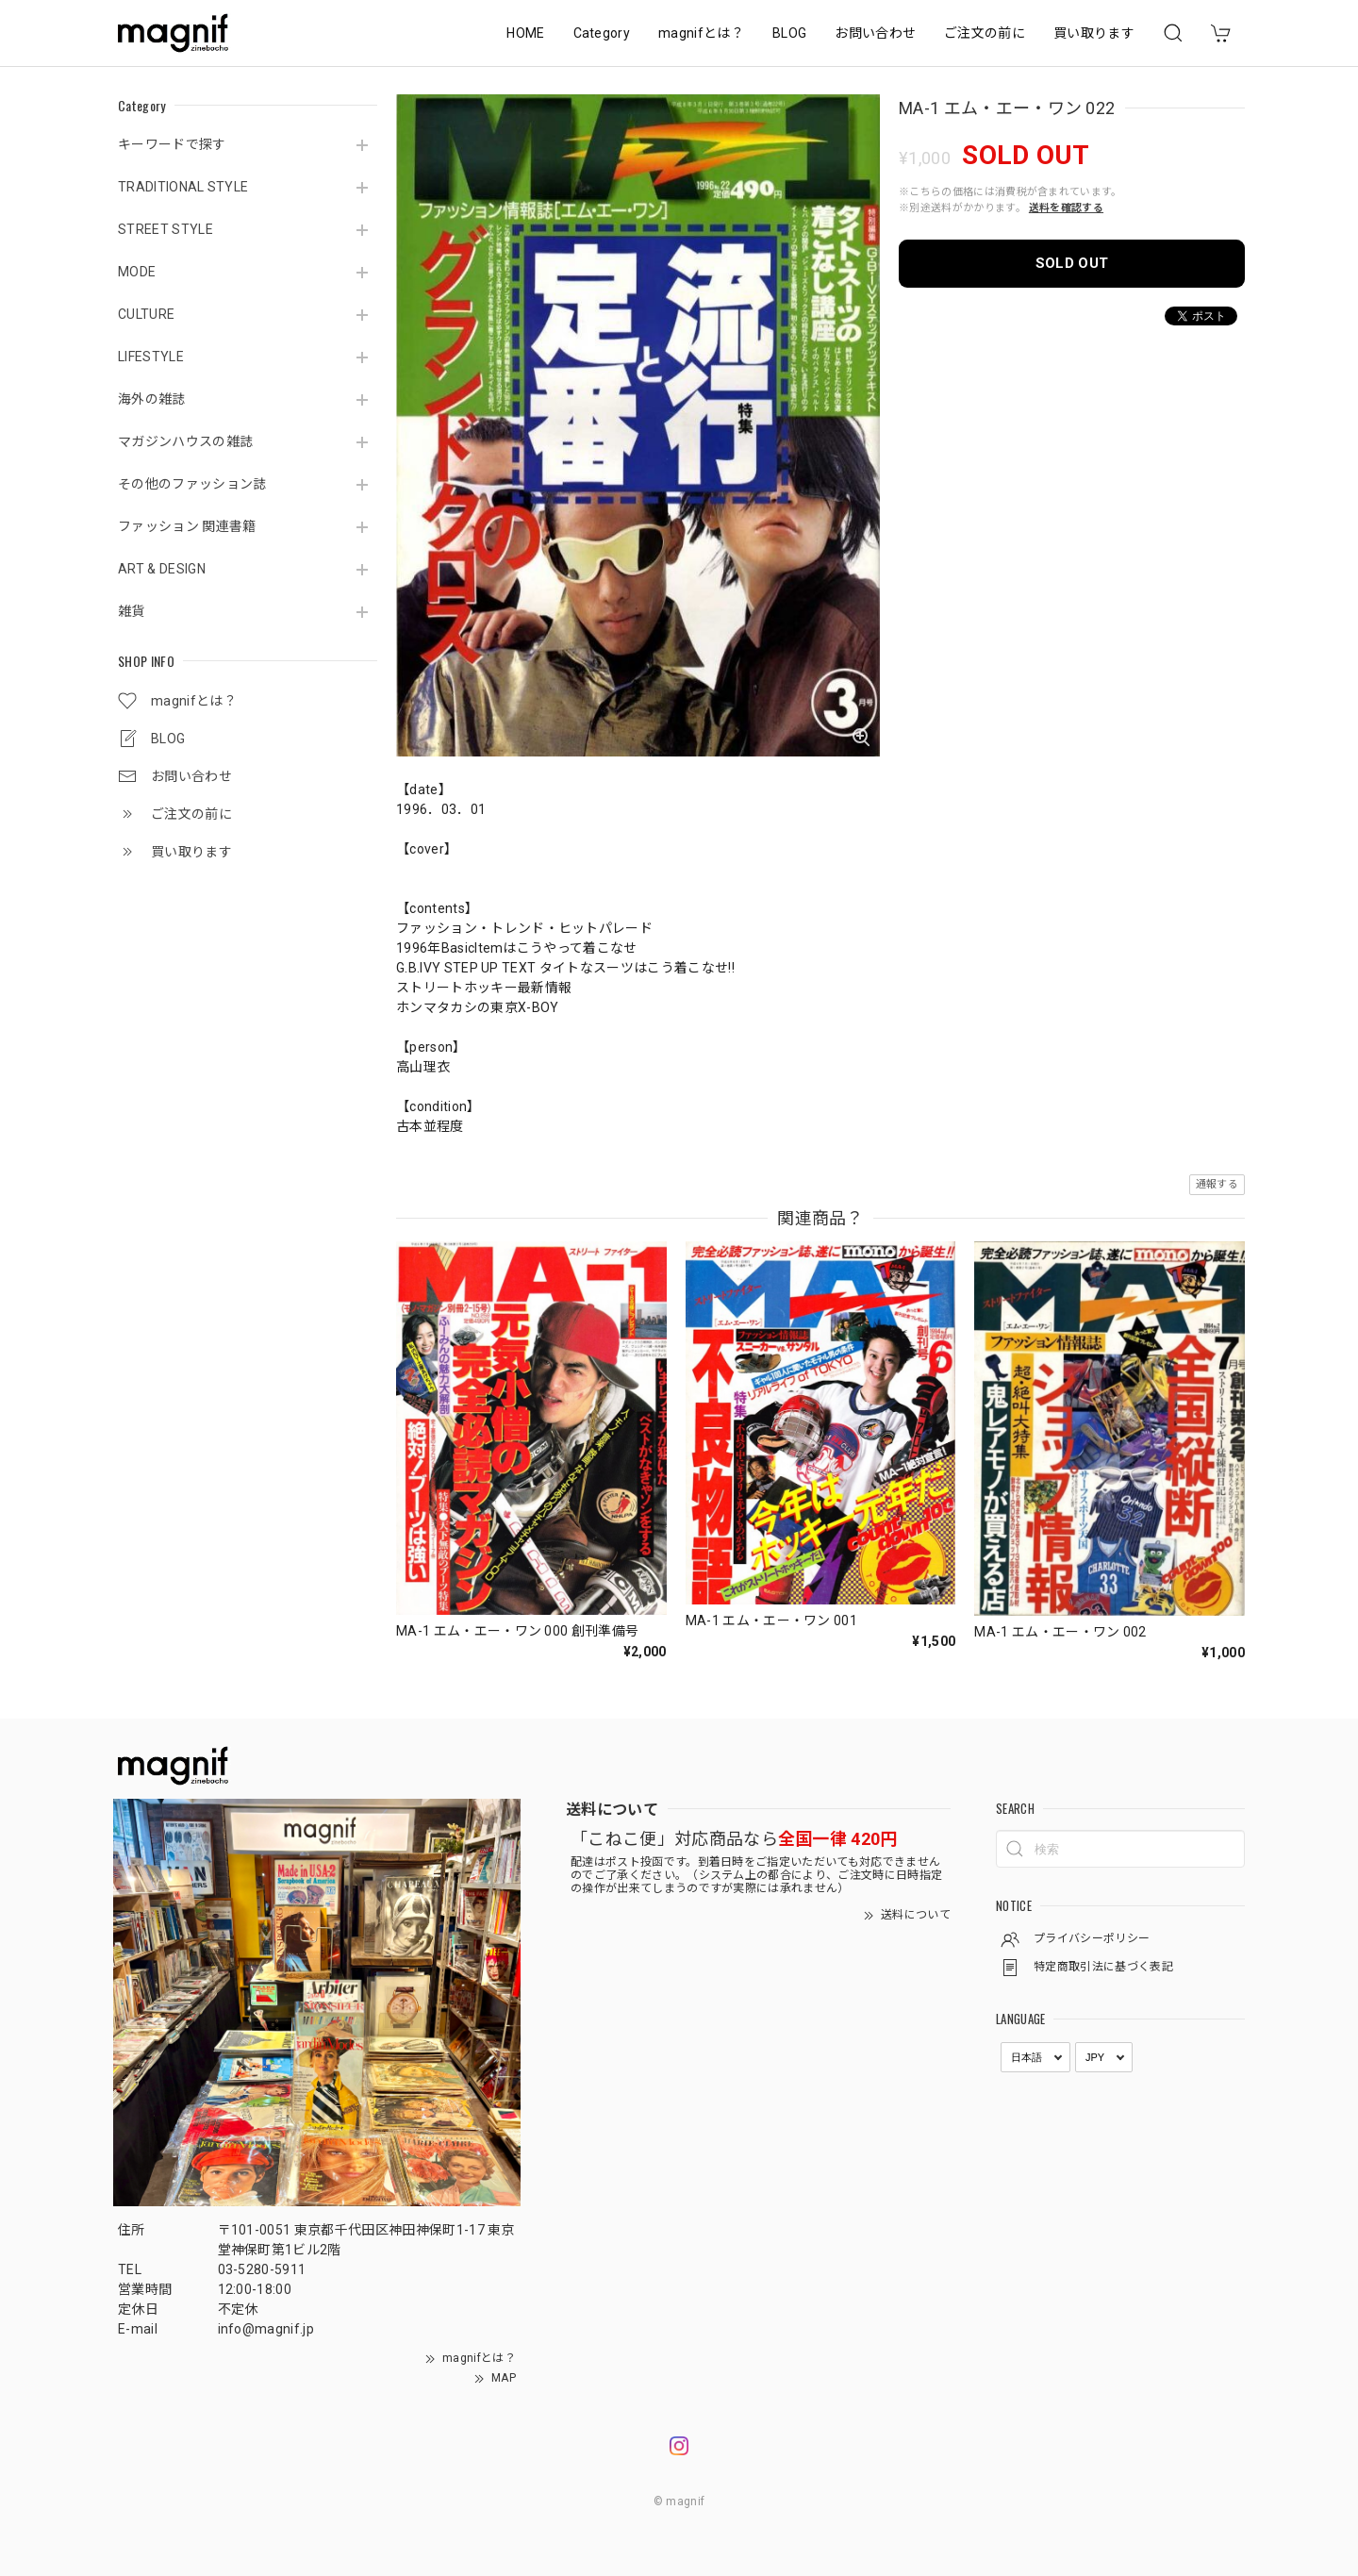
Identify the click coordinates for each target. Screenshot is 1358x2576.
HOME (525, 33)
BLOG (789, 33)
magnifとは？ (701, 33)
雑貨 (131, 611)
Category (602, 33)
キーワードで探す (172, 144)
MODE (137, 271)
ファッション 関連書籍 (187, 526)
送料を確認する (1066, 208)
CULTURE (146, 314)
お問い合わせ (875, 33)
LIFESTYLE (151, 356)
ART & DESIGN (162, 568)
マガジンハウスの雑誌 (185, 441)
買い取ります (1093, 33)
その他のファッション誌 (192, 483)
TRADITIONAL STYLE (183, 186)
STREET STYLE (165, 229)
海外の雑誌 (152, 399)
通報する (1217, 1184)
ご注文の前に (984, 33)
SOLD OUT (1072, 263)
